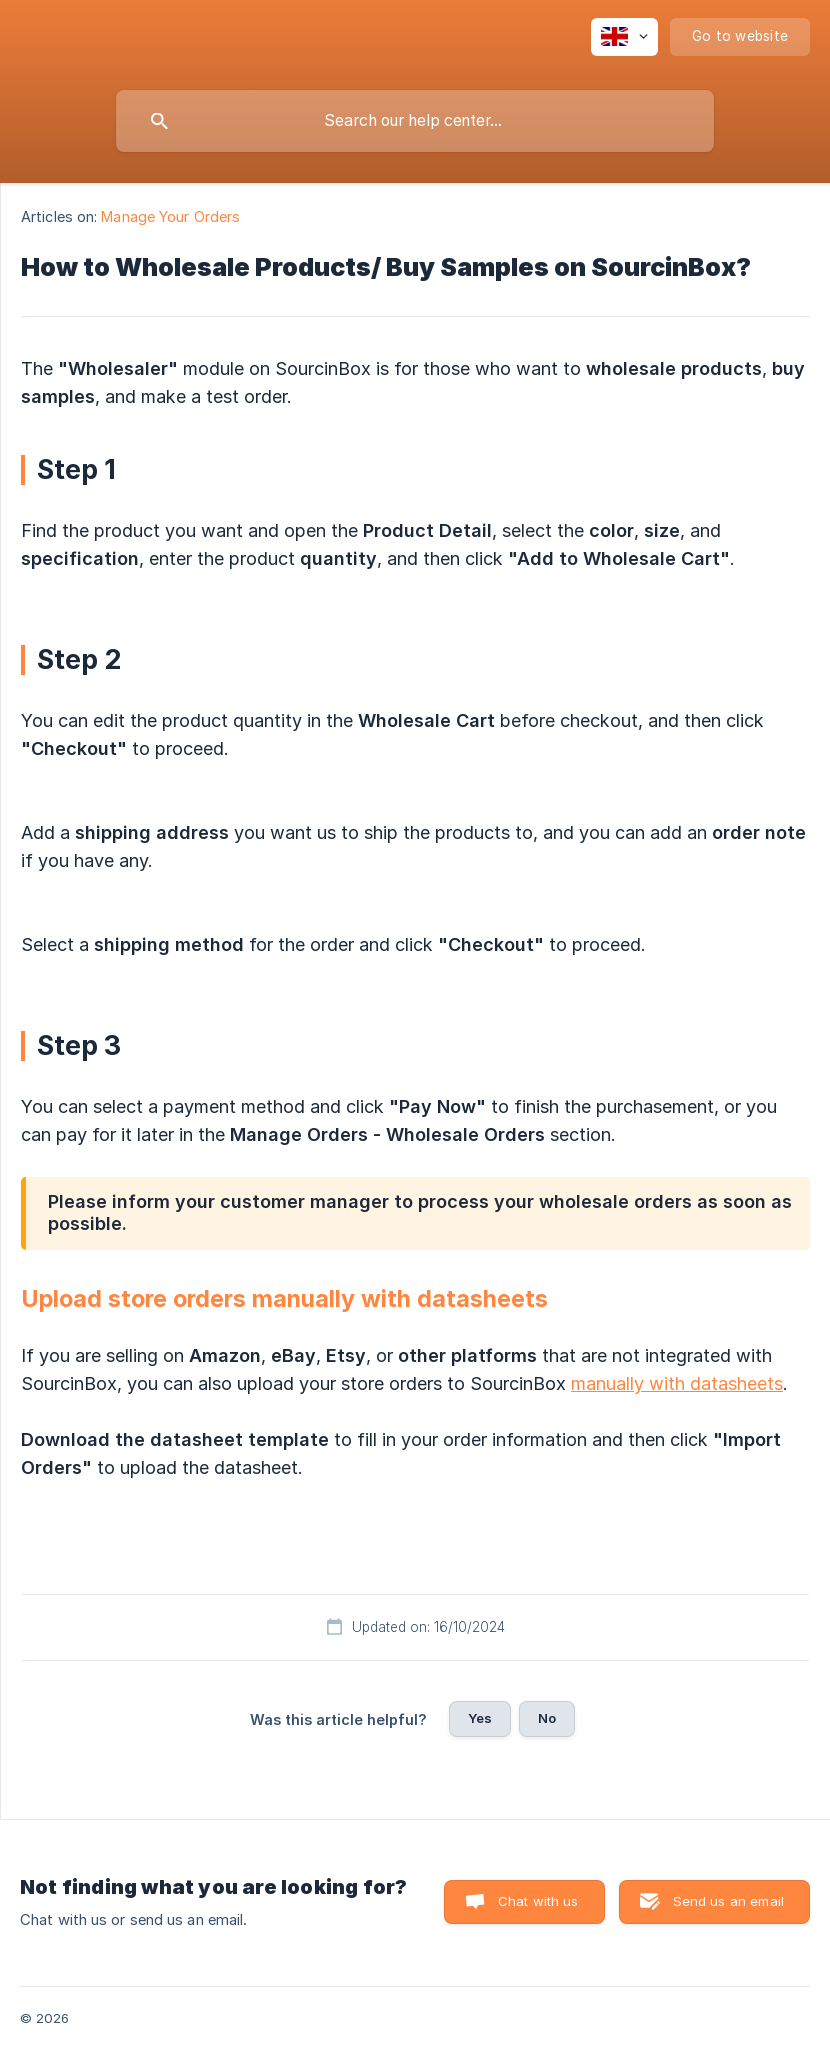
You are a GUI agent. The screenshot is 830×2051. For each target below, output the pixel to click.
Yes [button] (480, 1718)
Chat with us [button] (538, 1901)
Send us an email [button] (728, 1901)
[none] (624, 37)
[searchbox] (415, 121)
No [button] (547, 1718)
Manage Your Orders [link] (170, 216)
